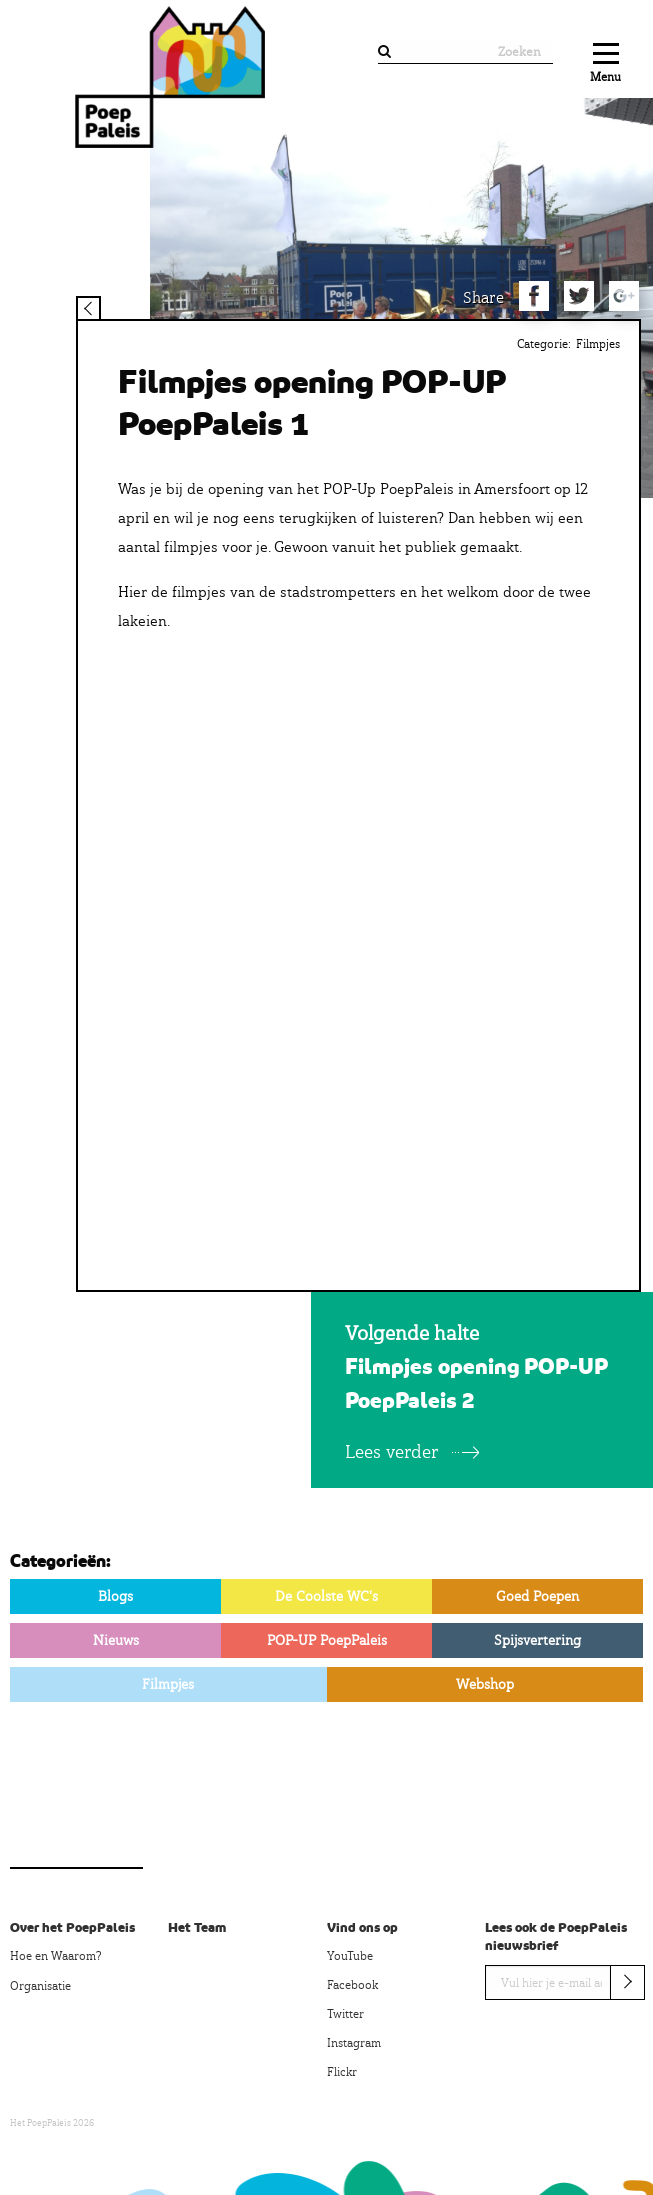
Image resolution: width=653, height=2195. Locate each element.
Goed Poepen (537, 1596)
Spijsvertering (537, 1640)
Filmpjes (598, 344)
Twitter (345, 2014)
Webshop (485, 1684)
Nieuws (116, 1640)
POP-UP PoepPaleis (327, 1640)
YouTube (350, 1956)
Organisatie (40, 1986)
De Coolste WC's (326, 1596)
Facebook (352, 1985)
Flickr (342, 2072)
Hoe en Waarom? (55, 1956)
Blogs (115, 1596)
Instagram (354, 2043)
